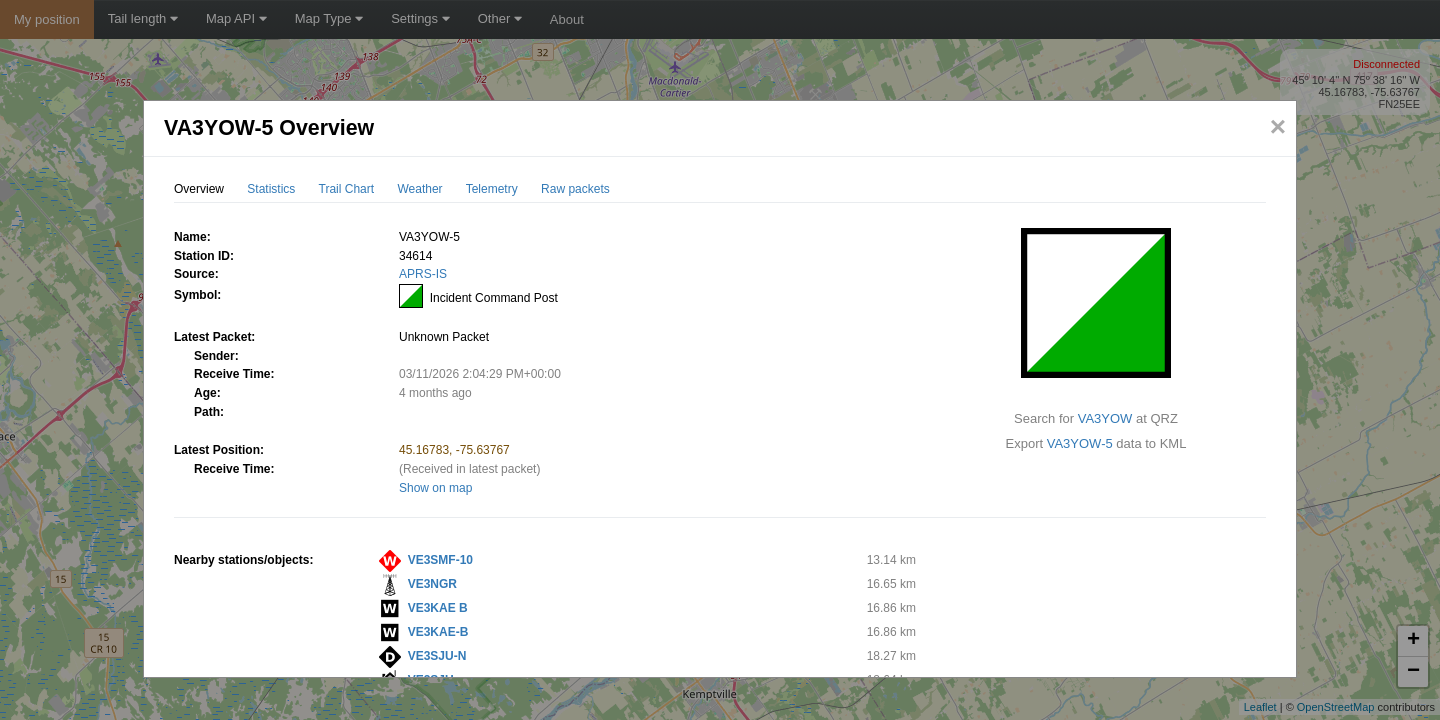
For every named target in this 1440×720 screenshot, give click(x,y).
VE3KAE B (438, 608)
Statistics (271, 189)
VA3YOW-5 (1080, 443)
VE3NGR (432, 584)
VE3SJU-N (437, 656)
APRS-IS (423, 274)
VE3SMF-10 (440, 560)
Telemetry (492, 189)
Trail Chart (347, 189)
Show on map (435, 488)
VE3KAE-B (438, 632)
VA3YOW (1105, 418)
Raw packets (575, 189)
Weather (419, 189)
